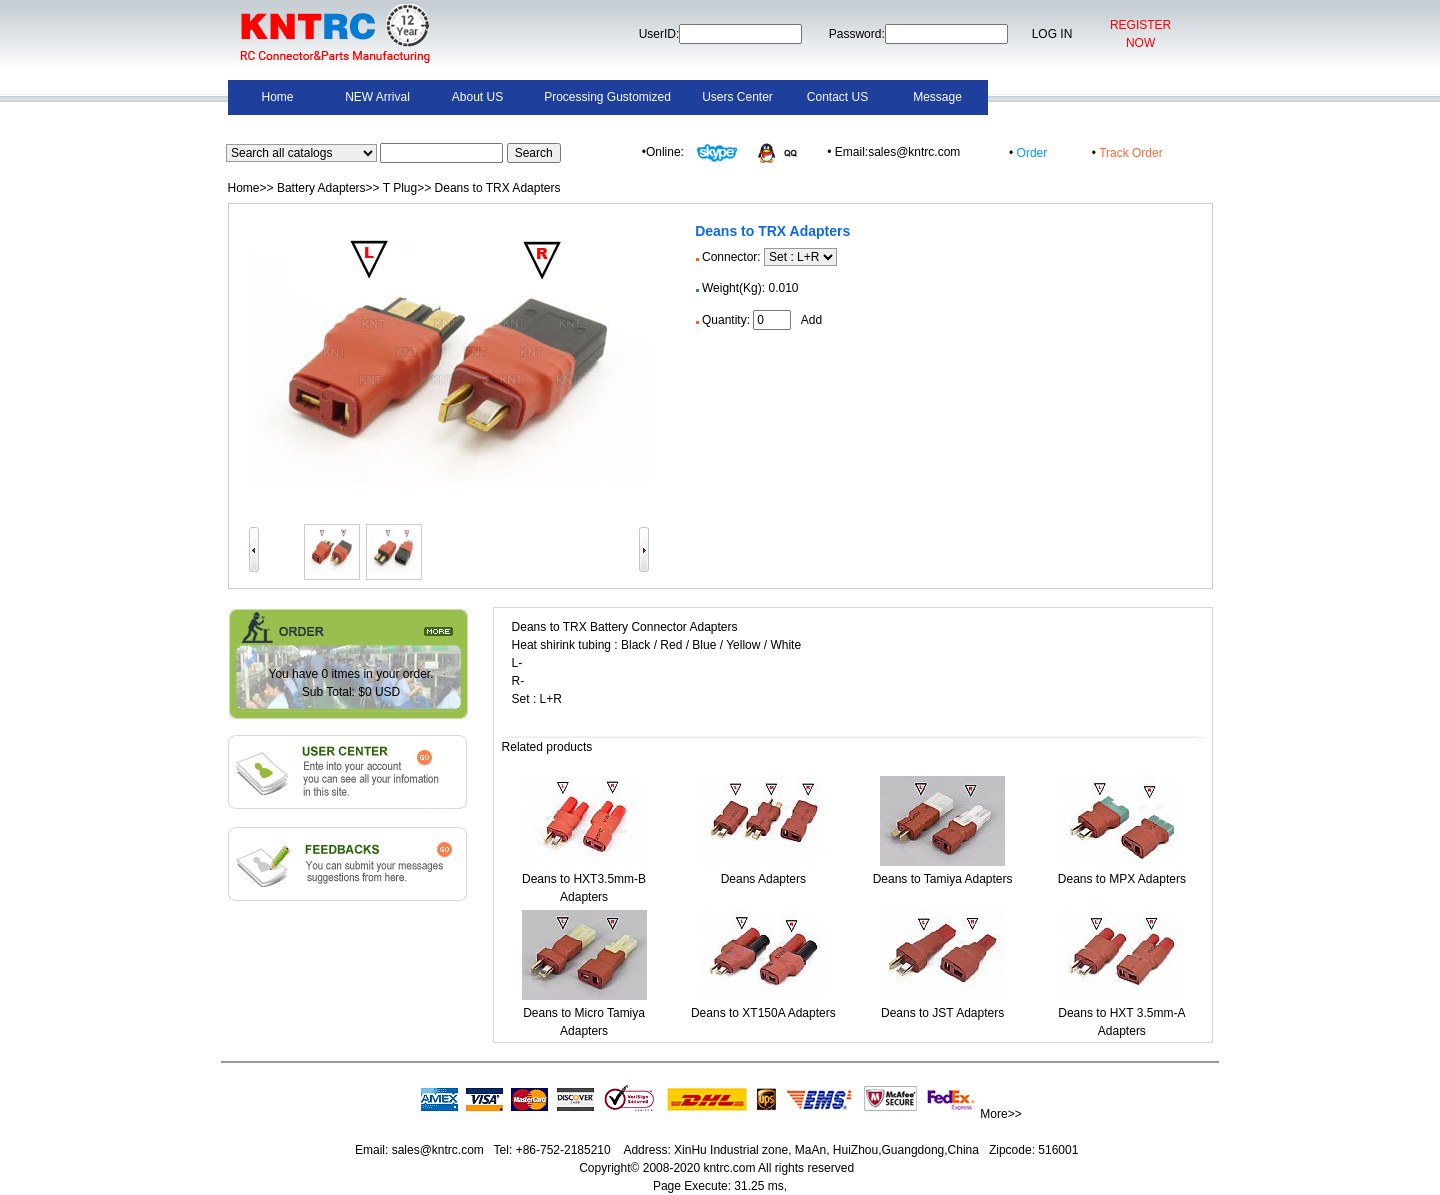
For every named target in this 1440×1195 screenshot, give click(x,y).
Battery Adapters (321, 188)
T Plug (400, 188)
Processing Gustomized (607, 97)
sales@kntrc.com (437, 1150)
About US (477, 97)
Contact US (837, 97)
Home (277, 97)
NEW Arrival (377, 97)
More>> (1000, 1114)
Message (937, 97)
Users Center (737, 97)
